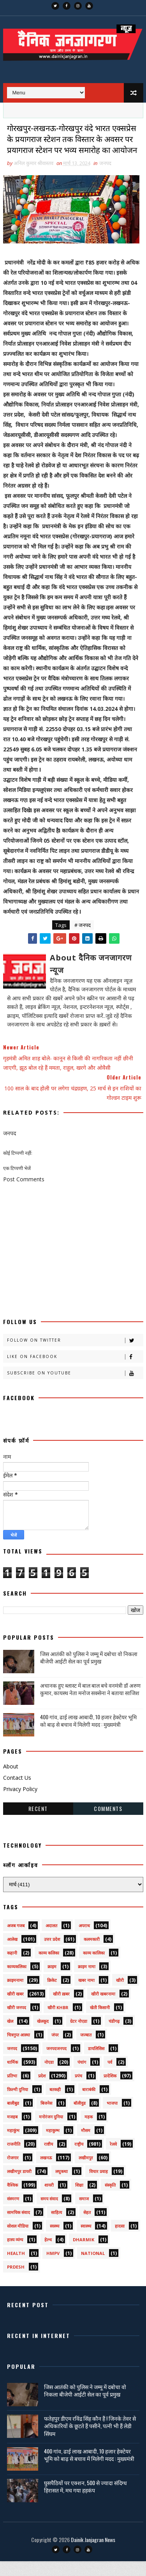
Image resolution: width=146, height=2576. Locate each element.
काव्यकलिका (16, 1981)
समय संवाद (49, 2213)
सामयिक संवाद (18, 2227)
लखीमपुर (86, 2172)
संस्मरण (13, 2213)
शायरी (49, 2200)
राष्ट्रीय (78, 2159)
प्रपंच (78, 2090)
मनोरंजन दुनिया (51, 2131)
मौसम (85, 2145)
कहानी (12, 1968)
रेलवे (113, 2159)
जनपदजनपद (56, 2063)
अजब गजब (16, 1940)
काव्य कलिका (49, 1968)
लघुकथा (61, 2186)
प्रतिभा (12, 2090)
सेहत (87, 2227)
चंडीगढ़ (114, 2036)
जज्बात (85, 2049)
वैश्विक (12, 2200)
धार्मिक (12, 2077)
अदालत (51, 1940)
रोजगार (13, 2172)
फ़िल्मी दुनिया (17, 2104)
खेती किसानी (100, 2022)
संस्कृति (110, 2200)
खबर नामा (86, 1995)
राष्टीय (48, 2159)
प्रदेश (42, 2090)
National (93, 2268)
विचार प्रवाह (98, 2186)
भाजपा (112, 2118)
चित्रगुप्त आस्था (18, 2049)
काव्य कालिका (94, 1968)
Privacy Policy (20, 1803)
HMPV (53, 2268)
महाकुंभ (13, 2145)
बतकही (55, 2104)
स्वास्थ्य (86, 2241)
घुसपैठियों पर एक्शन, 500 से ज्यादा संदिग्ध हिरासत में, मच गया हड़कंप (85, 2501)
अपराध (84, 1940)
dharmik (83, 2254)
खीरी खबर (15, 2008)
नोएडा (49, 2077)
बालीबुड (13, 2118)
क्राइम (51, 1981)
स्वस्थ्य (54, 2241)
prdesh (16, 2282)
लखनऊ (46, 2172)
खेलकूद (43, 2036)
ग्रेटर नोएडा (78, 2036)
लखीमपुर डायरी (19, 2186)
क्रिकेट (52, 1995)
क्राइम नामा (86, 1981)
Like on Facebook (75, 1371)
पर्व (109, 2077)
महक (88, 2131)
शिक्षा (79, 2200)
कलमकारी (92, 1954)
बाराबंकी (88, 2104)
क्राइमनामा (15, 1995)
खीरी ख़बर (61, 2008)
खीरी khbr (58, 2022)
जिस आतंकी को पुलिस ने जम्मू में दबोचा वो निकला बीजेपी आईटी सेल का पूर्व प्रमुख (88, 1672)
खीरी (120, 1995)
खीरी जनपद (16, 2022)
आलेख (12, 1954)
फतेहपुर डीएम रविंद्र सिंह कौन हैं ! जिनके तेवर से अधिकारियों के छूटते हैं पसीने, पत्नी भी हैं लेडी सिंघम (90, 2440)
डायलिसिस (96, 2063)
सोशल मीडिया (17, 2241)
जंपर (55, 2049)
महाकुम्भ (53, 2145)
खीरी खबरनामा (103, 2008)
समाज (84, 2213)
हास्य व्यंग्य (15, 2254)
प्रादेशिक (110, 2090)
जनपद (105, 177)
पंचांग (81, 2077)
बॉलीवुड (80, 2118)
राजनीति (13, 2159)
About (10, 1781)
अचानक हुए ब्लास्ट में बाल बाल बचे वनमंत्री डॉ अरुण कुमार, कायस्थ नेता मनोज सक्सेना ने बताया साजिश (90, 1704)
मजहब (12, 2131)
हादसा (120, 2241)
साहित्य (56, 2227)
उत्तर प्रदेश (52, 1954)
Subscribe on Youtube (75, 1388)
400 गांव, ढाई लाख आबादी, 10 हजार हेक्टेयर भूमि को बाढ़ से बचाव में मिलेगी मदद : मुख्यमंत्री (88, 1735)
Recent (38, 1823)
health (16, 2268)
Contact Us (17, 1792)
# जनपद (82, 939)
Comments (108, 1823)
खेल (10, 2036)
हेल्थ (48, 2254)
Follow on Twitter (75, 1355)
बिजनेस (46, 2118)
